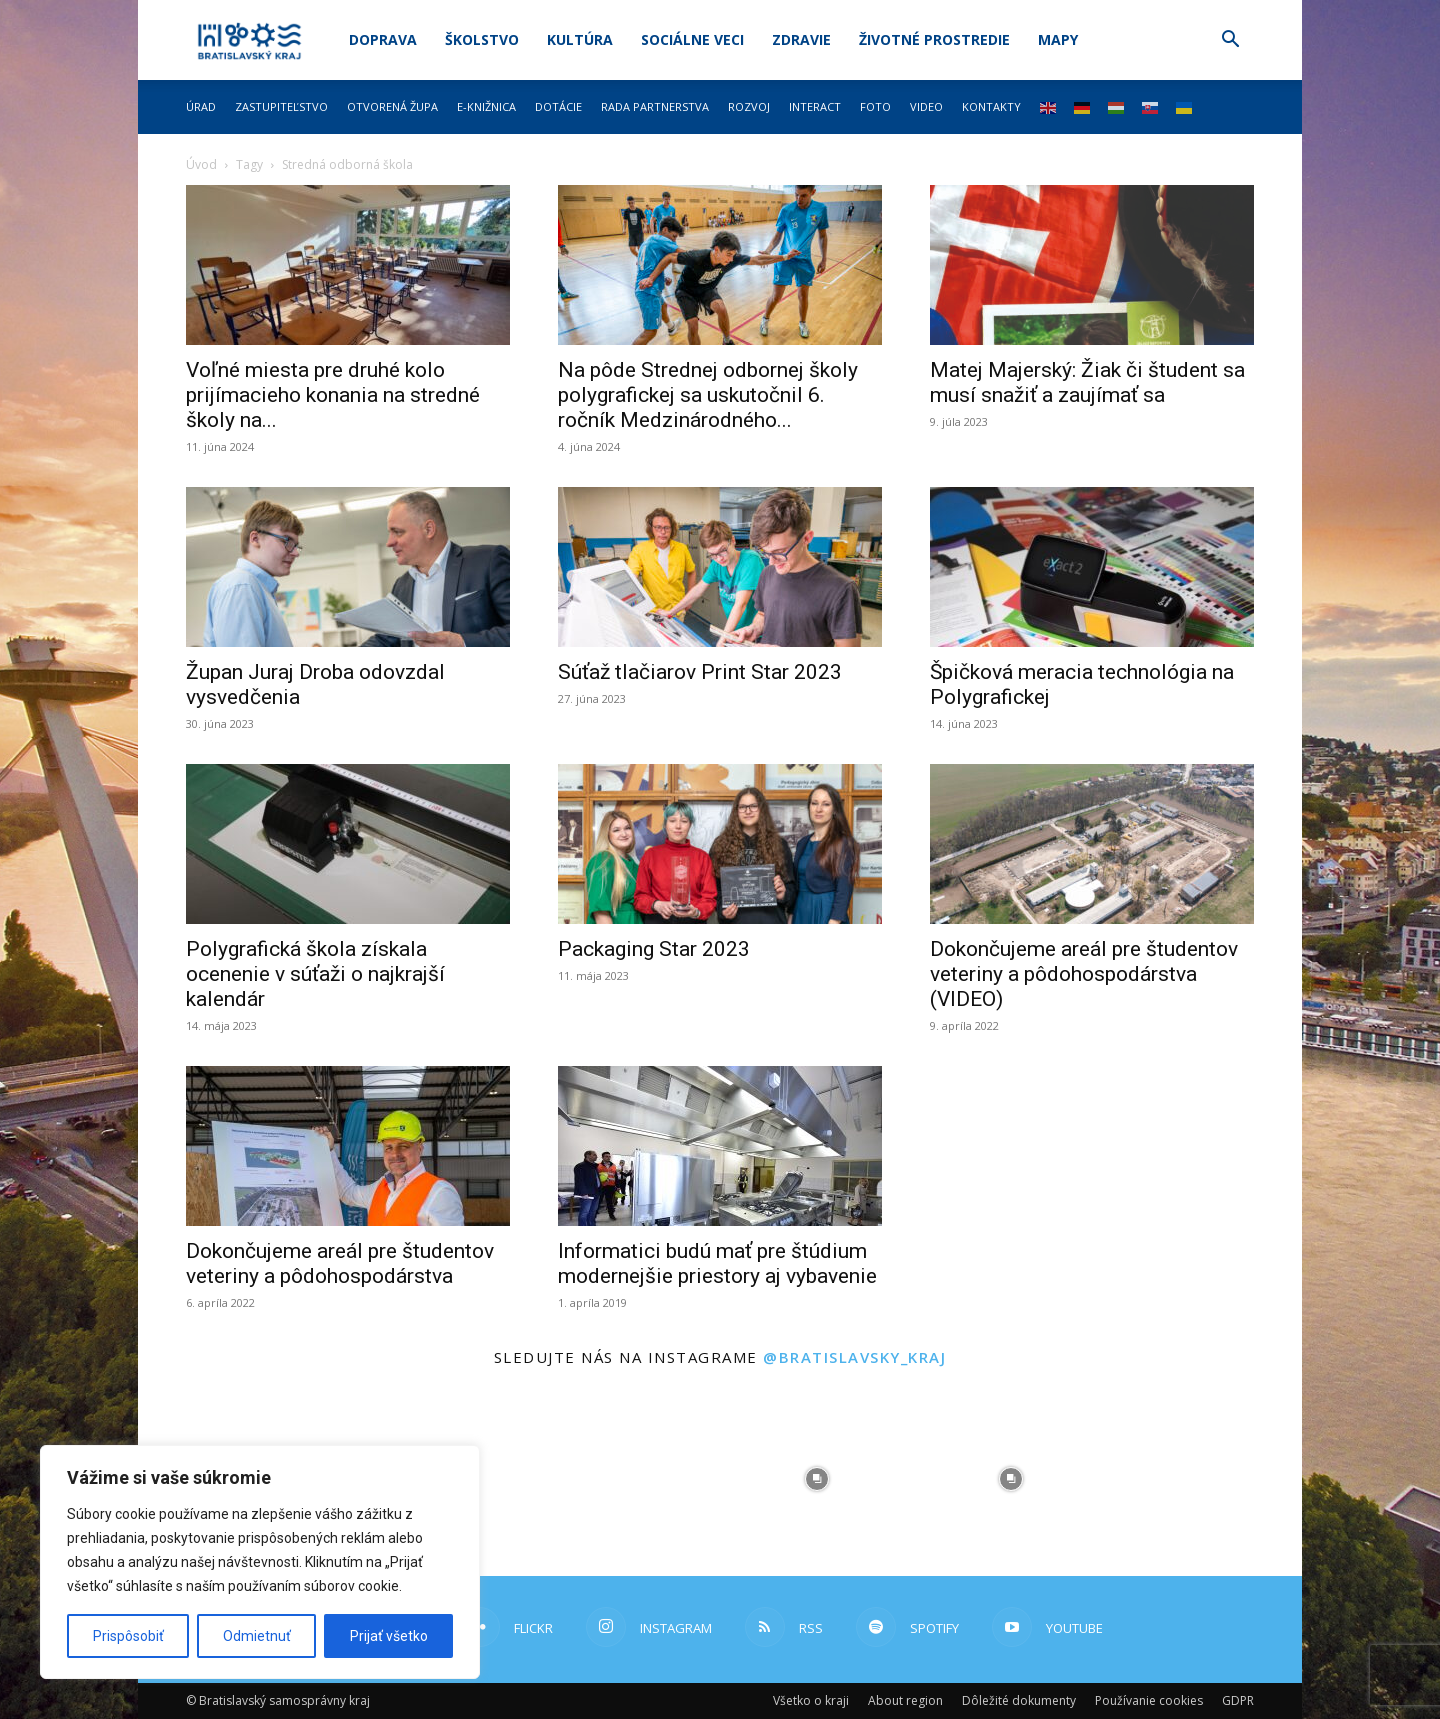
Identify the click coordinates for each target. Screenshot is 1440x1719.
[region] (260, 1562)
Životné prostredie (934, 39)
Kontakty (991, 106)
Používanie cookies (1149, 1700)
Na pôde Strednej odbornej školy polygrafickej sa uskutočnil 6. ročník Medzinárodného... (708, 395)
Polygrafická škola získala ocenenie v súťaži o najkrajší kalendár (315, 974)
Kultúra (580, 39)
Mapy (1058, 39)
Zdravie (801, 39)
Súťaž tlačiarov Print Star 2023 (700, 672)
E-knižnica (486, 106)
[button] (1230, 41)
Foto (875, 106)
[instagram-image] (623, 1479)
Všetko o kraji (811, 1700)
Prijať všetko (389, 1636)
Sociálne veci (692, 39)
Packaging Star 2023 (654, 949)
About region (905, 1700)
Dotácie (558, 106)
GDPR (1238, 1700)
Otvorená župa (392, 106)
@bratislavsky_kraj (854, 1357)
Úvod (201, 164)
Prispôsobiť (128, 1636)
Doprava (383, 39)
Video (926, 106)
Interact (815, 106)
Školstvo (482, 39)
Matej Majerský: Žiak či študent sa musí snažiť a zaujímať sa (1087, 382)
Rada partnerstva (655, 106)
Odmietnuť (257, 1636)
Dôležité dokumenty (1019, 1700)
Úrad (201, 106)
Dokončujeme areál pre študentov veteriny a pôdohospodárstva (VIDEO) (1084, 974)
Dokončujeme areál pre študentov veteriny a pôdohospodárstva (340, 1263)
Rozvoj (749, 106)
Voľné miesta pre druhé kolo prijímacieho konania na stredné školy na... (333, 395)
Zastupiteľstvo (281, 106)
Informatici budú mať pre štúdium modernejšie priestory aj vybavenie (717, 1263)
